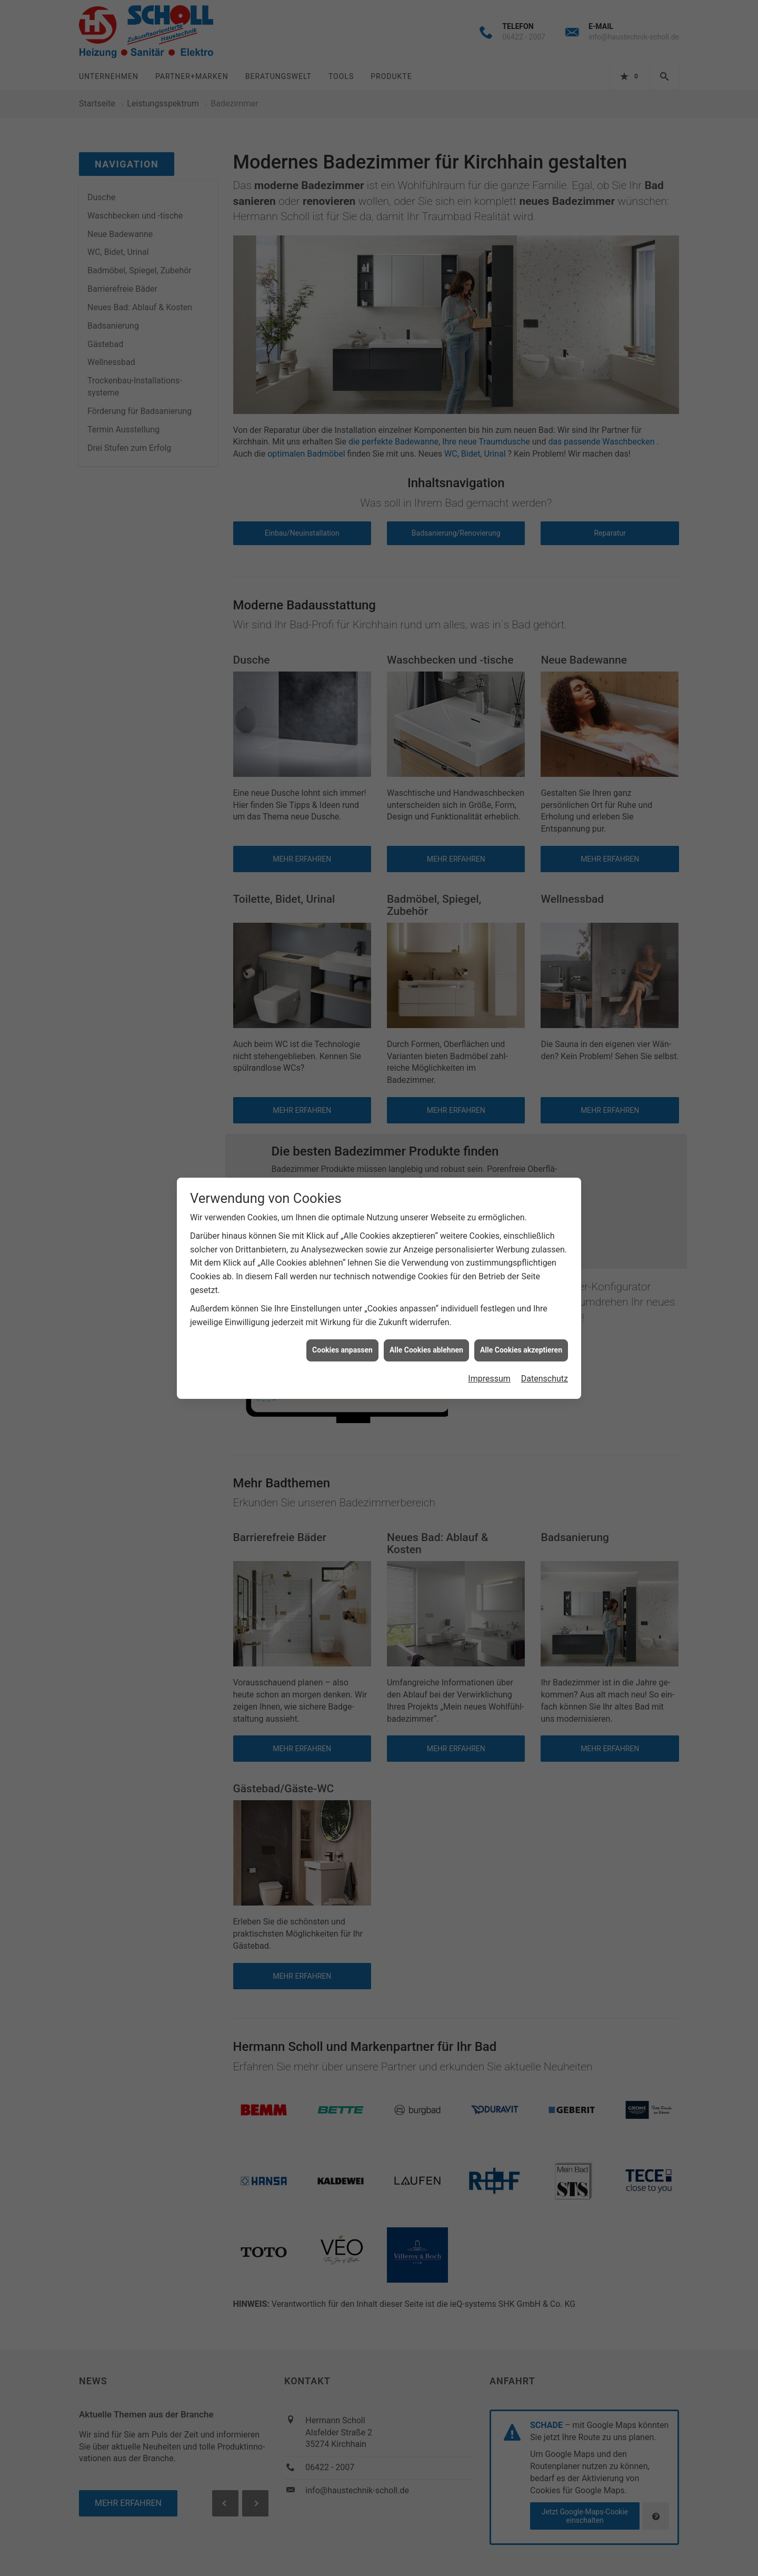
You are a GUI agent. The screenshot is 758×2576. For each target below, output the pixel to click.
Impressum (489, 1379)
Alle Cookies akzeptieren (521, 1350)
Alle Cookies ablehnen (426, 1350)
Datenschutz (544, 1379)
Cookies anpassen (342, 1350)
